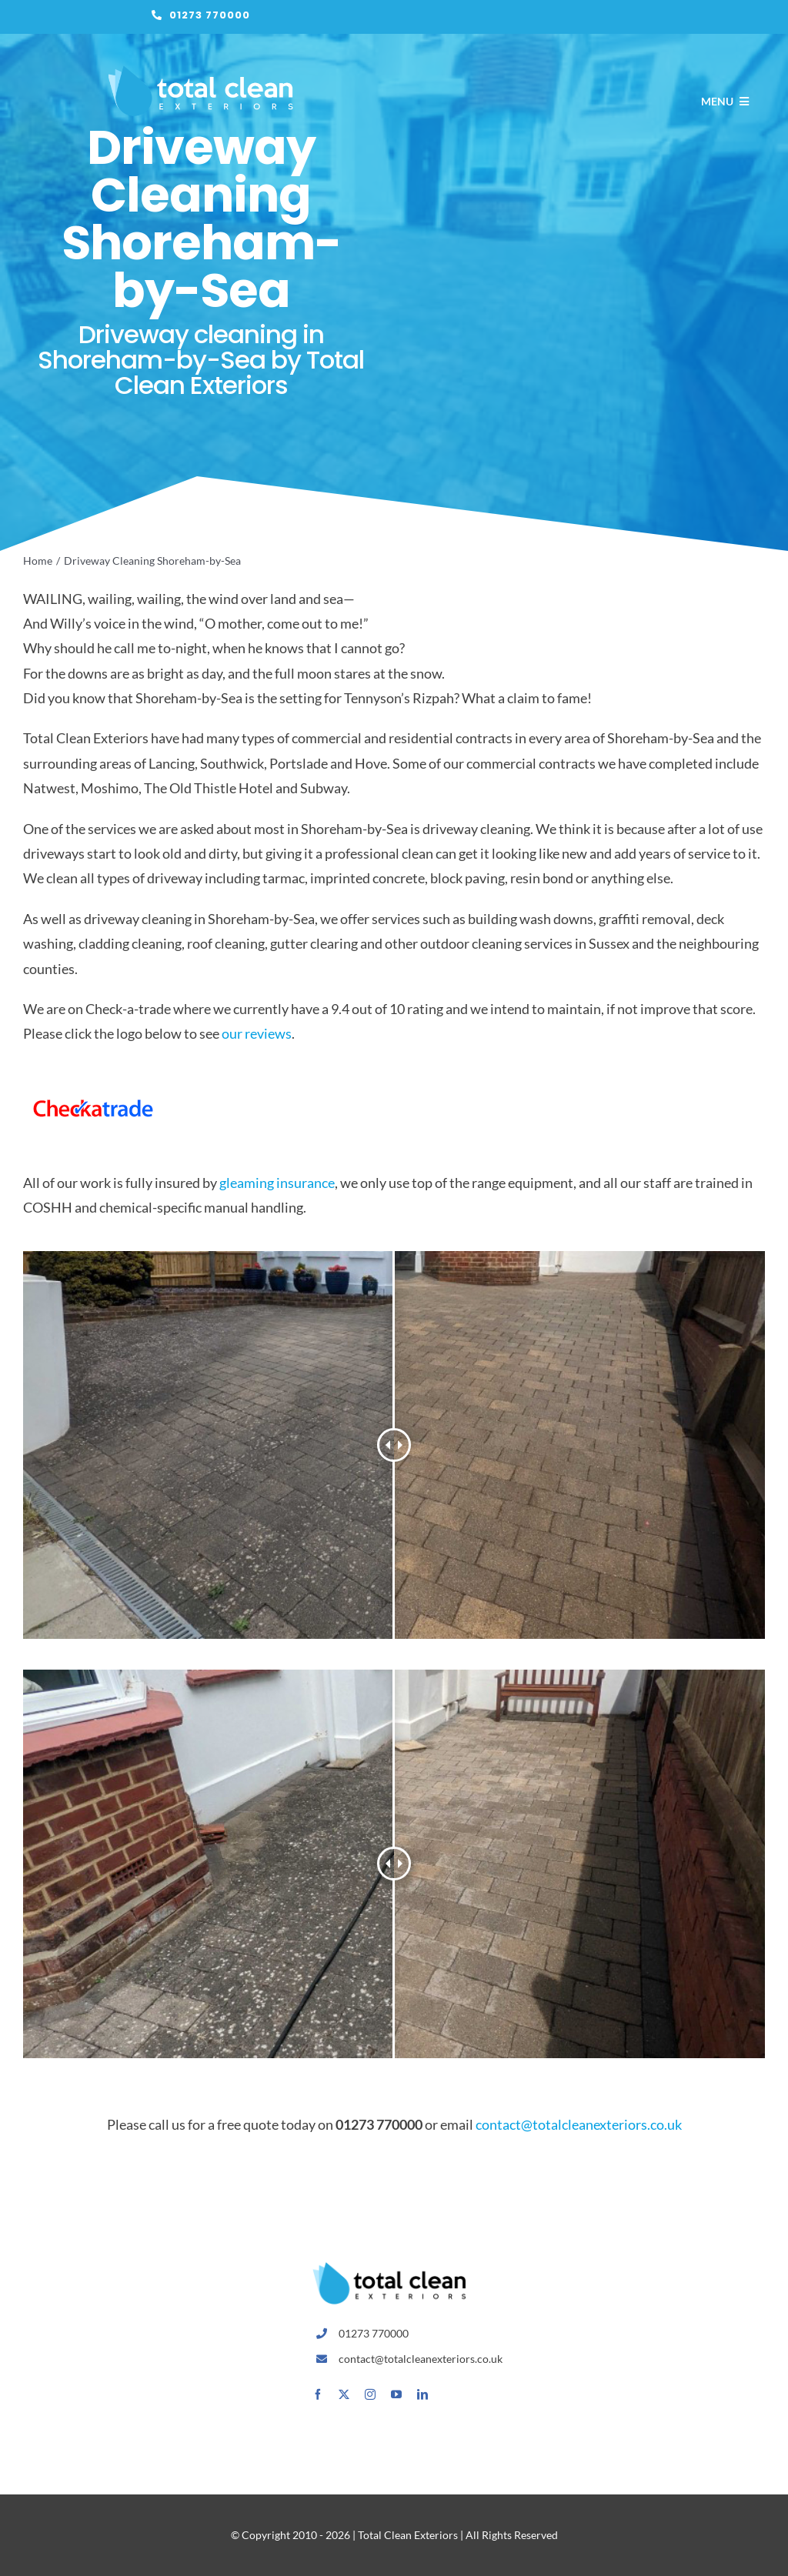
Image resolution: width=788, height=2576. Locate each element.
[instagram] (370, 2394)
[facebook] (317, 2394)
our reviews (257, 1033)
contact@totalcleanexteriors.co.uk (579, 2124)
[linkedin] (422, 2394)
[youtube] (396, 2394)
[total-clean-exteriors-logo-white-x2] (201, 72)
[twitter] (344, 2394)
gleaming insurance (277, 1182)
